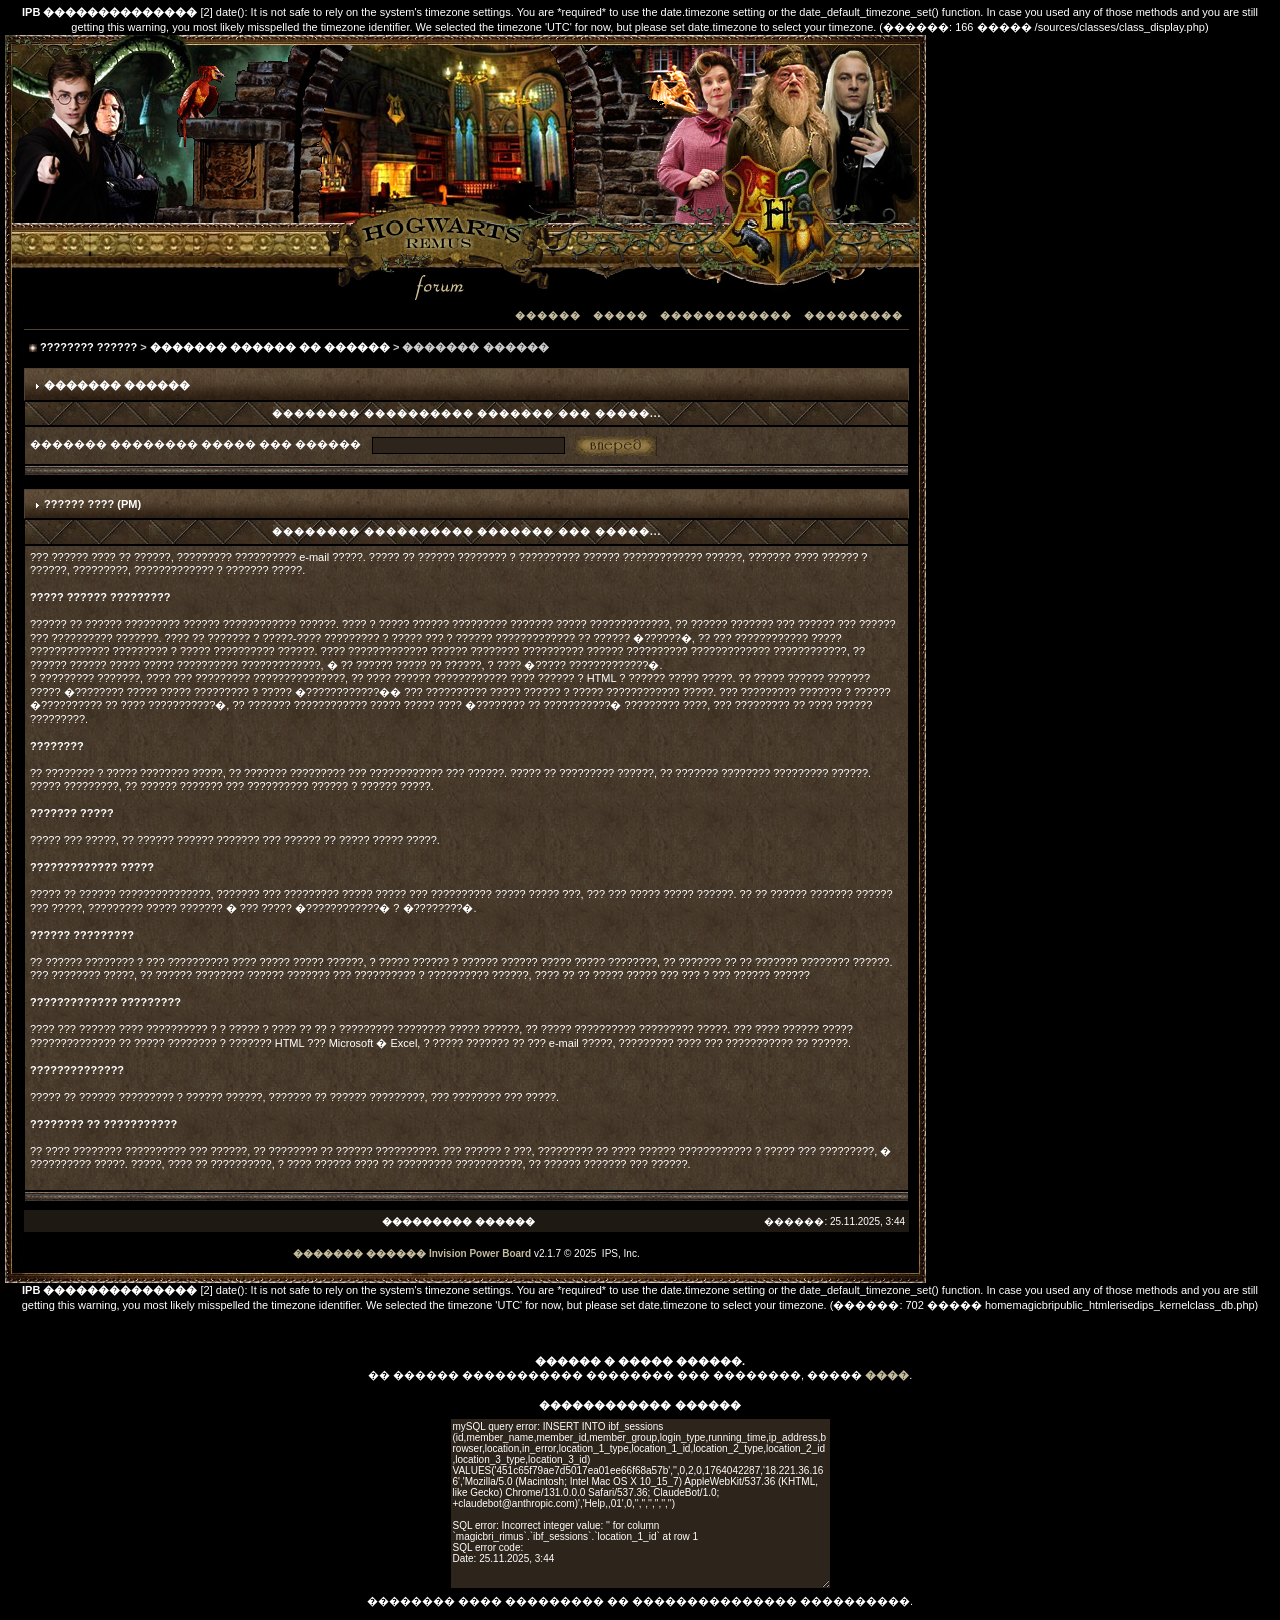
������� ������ (359, 1253)
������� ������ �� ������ (270, 347)
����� (620, 315)
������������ (726, 315)
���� (887, 1375)
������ (548, 315)
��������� (853, 315)
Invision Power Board (480, 1253)
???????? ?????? (88, 347)
